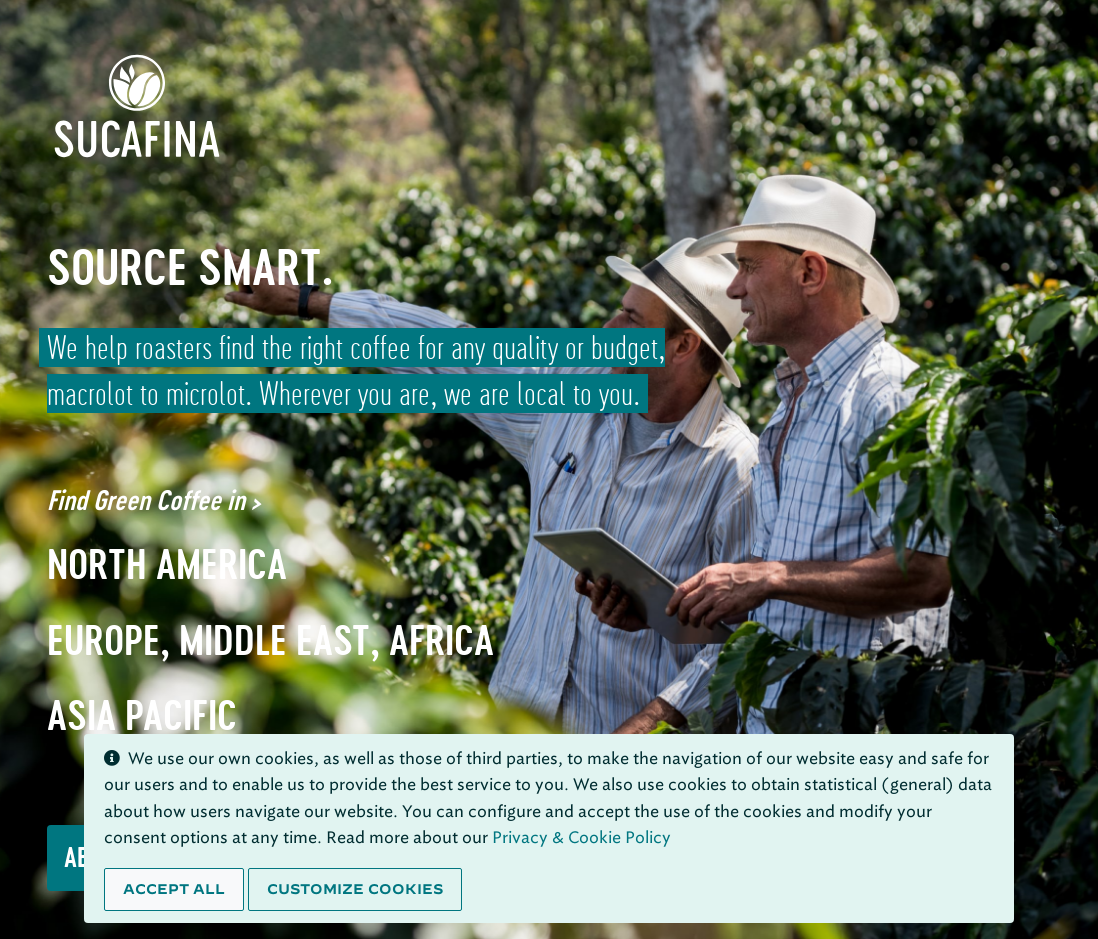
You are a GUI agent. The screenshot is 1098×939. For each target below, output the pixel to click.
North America (167, 564)
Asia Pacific (142, 715)
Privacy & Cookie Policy (581, 837)
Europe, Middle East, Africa (270, 640)
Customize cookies (355, 889)
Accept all (174, 889)
